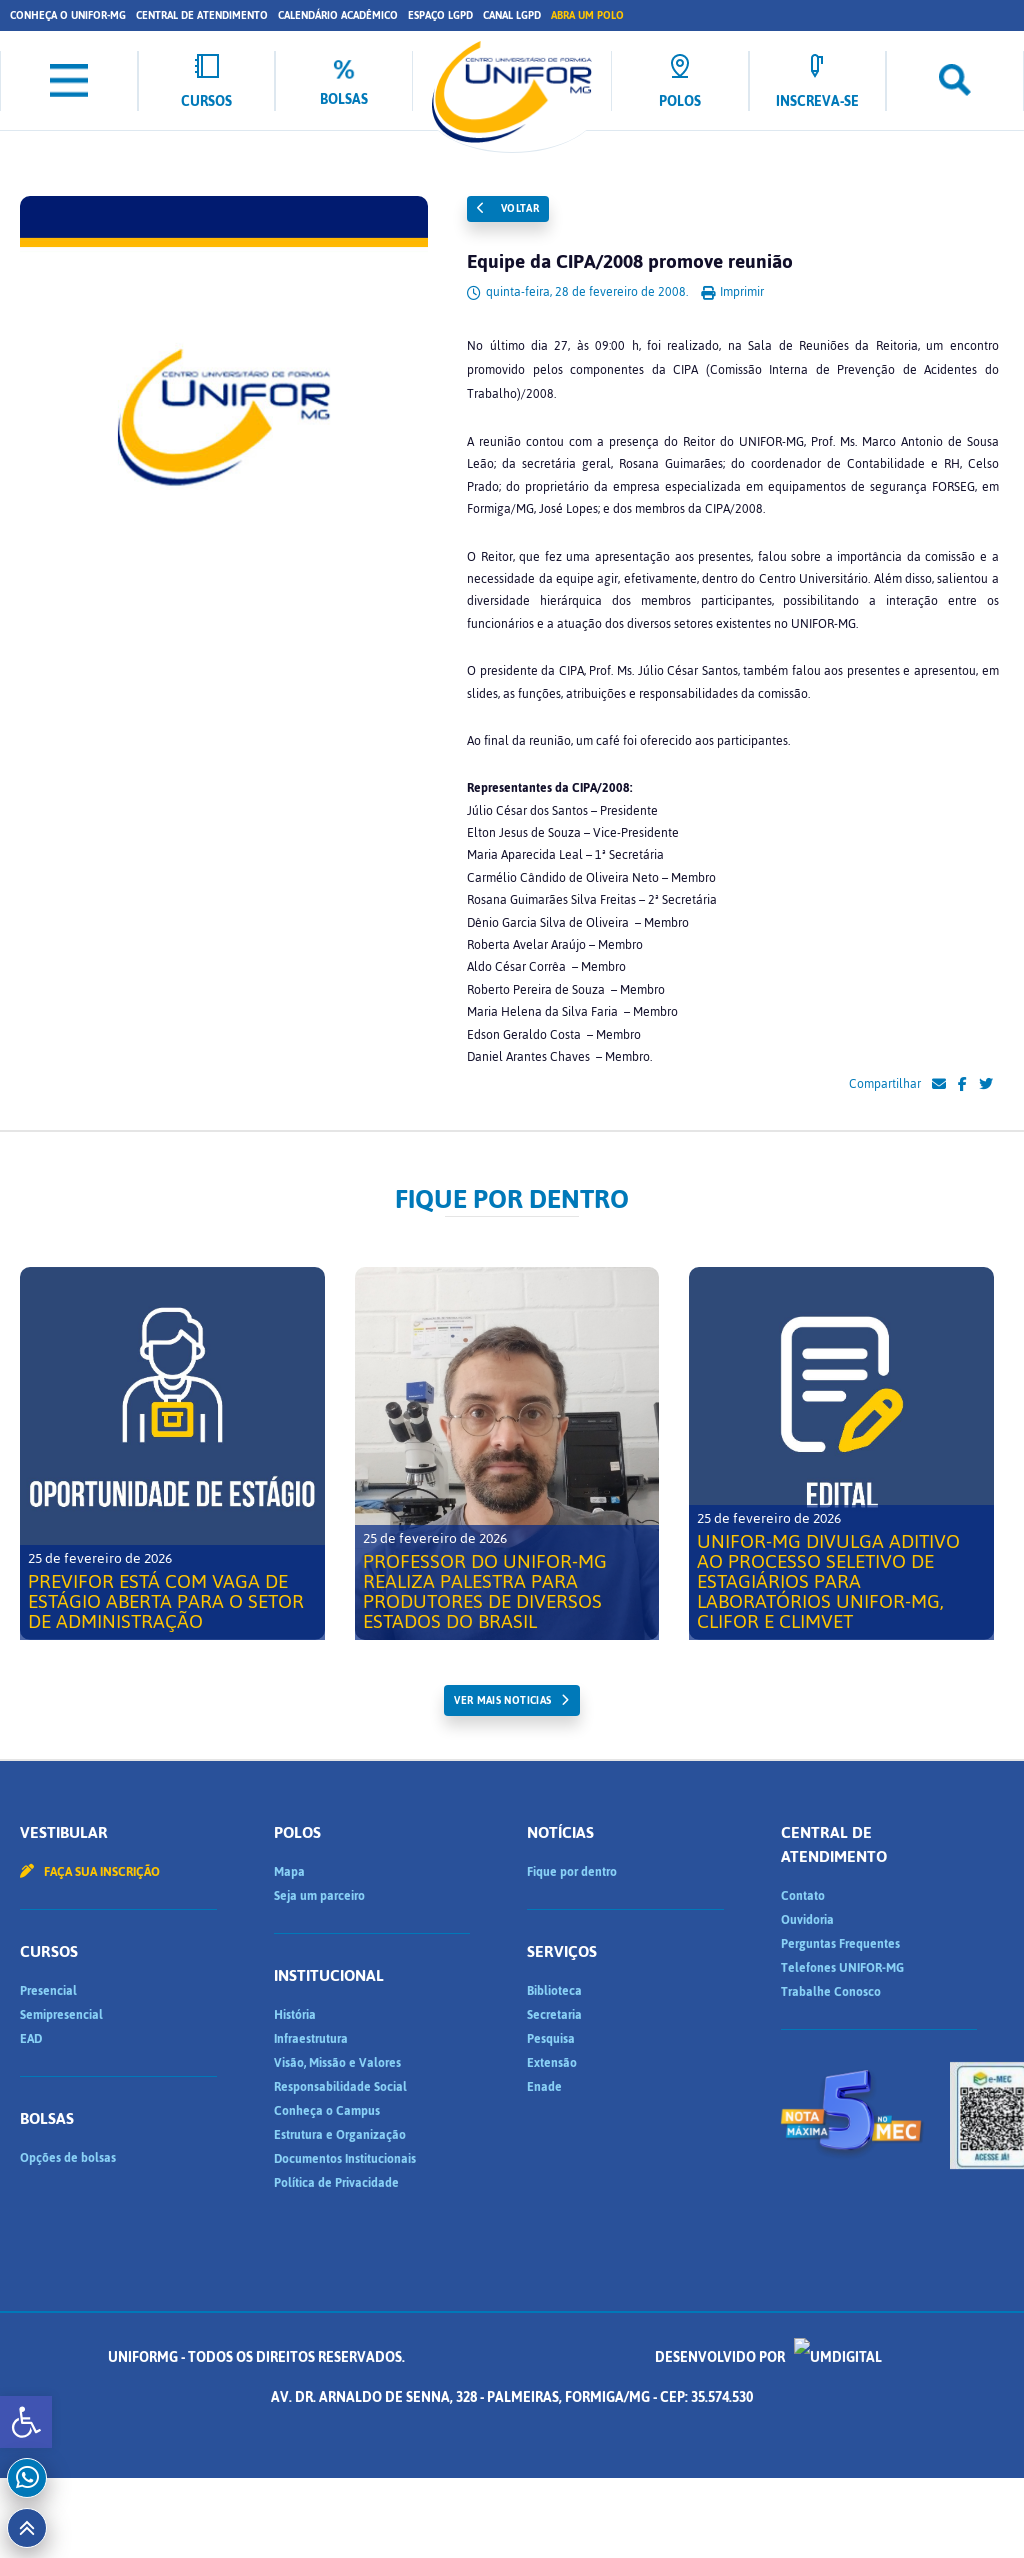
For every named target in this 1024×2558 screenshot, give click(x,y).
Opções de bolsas (68, 2158)
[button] (26, 2422)
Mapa (289, 1872)
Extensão (552, 2063)
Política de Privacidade (336, 2183)
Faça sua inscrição (90, 1872)
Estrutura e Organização (340, 2135)
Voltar (508, 208)
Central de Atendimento (202, 15)
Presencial (48, 1991)
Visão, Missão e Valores (337, 2063)
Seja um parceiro (319, 1896)
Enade (544, 2087)
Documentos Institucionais (345, 2159)
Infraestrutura (311, 2039)
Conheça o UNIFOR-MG (68, 15)
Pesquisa (551, 2039)
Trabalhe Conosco (831, 1992)
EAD (31, 2039)
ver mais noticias (502, 1700)
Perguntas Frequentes (840, 1944)
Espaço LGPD (440, 15)
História (295, 2015)
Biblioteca (554, 1991)
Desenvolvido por (768, 2357)
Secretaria (554, 2015)
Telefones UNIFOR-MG (842, 1968)
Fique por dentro (572, 1872)
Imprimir (732, 292)
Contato (803, 1896)
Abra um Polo (587, 15)
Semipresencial (61, 2015)
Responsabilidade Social (340, 2087)
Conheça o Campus (327, 2111)
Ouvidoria (807, 1920)
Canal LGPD (512, 15)
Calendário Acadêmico (338, 15)
